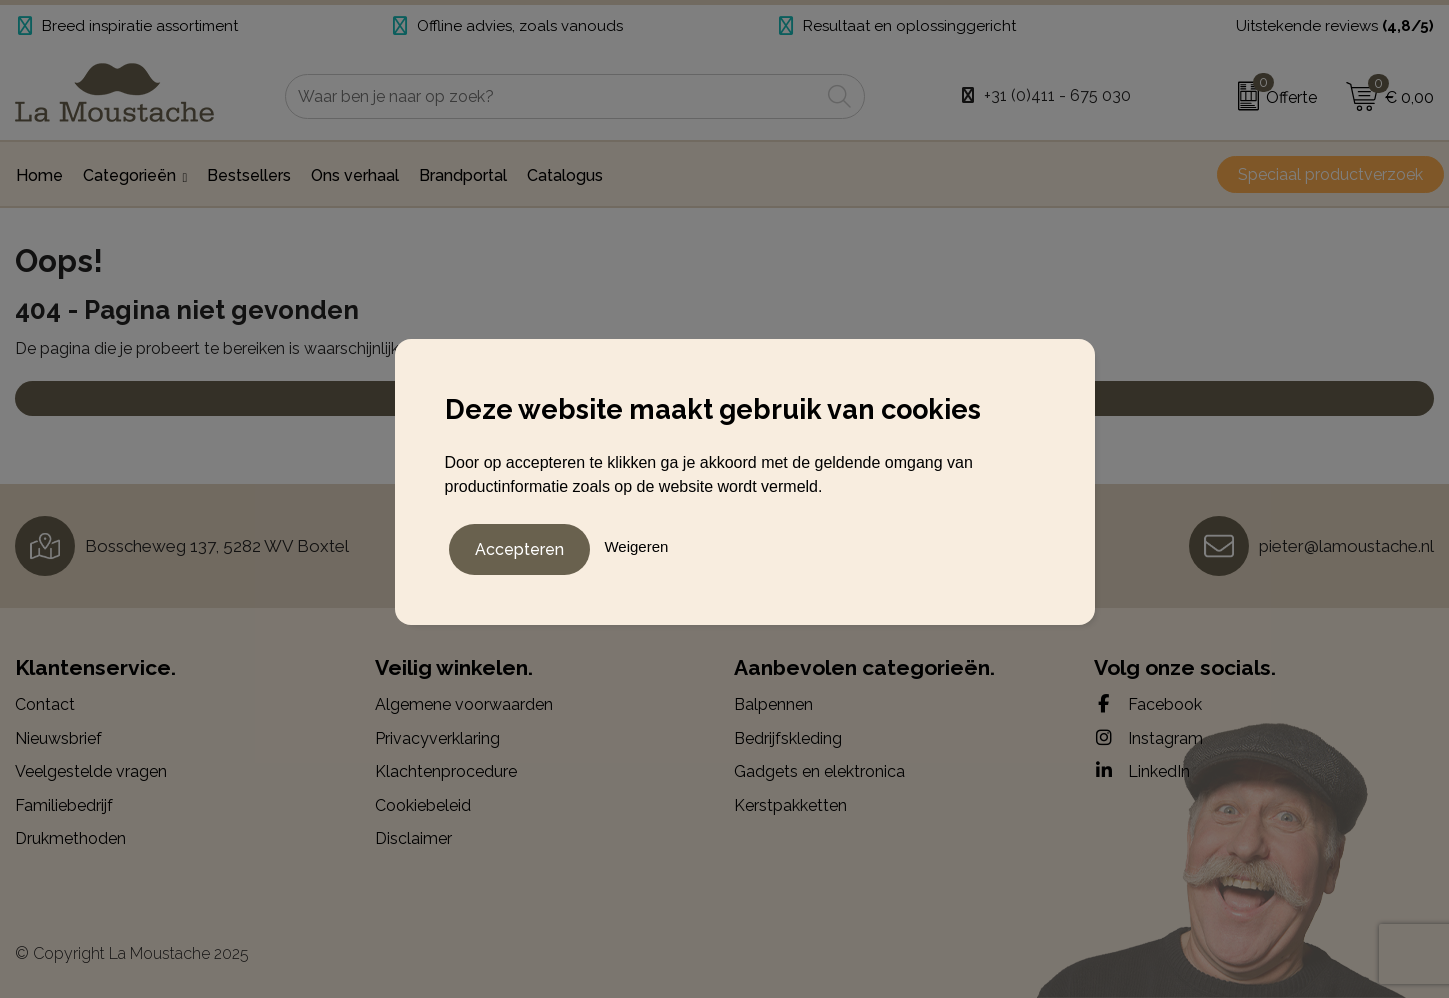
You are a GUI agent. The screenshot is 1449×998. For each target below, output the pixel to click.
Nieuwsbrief (58, 738)
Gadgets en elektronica (819, 771)
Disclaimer (413, 838)
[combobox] (552, 96)
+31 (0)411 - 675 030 (1057, 95)
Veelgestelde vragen (91, 771)
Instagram (1148, 738)
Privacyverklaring (437, 738)
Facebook (1148, 704)
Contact (45, 704)
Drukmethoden (70, 838)
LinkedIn (1142, 771)
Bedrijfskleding (788, 738)
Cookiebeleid (423, 805)
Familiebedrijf (64, 805)
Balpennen (773, 704)
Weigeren (636, 544)
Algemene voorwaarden (464, 704)
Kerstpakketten (790, 805)
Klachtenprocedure (446, 771)
